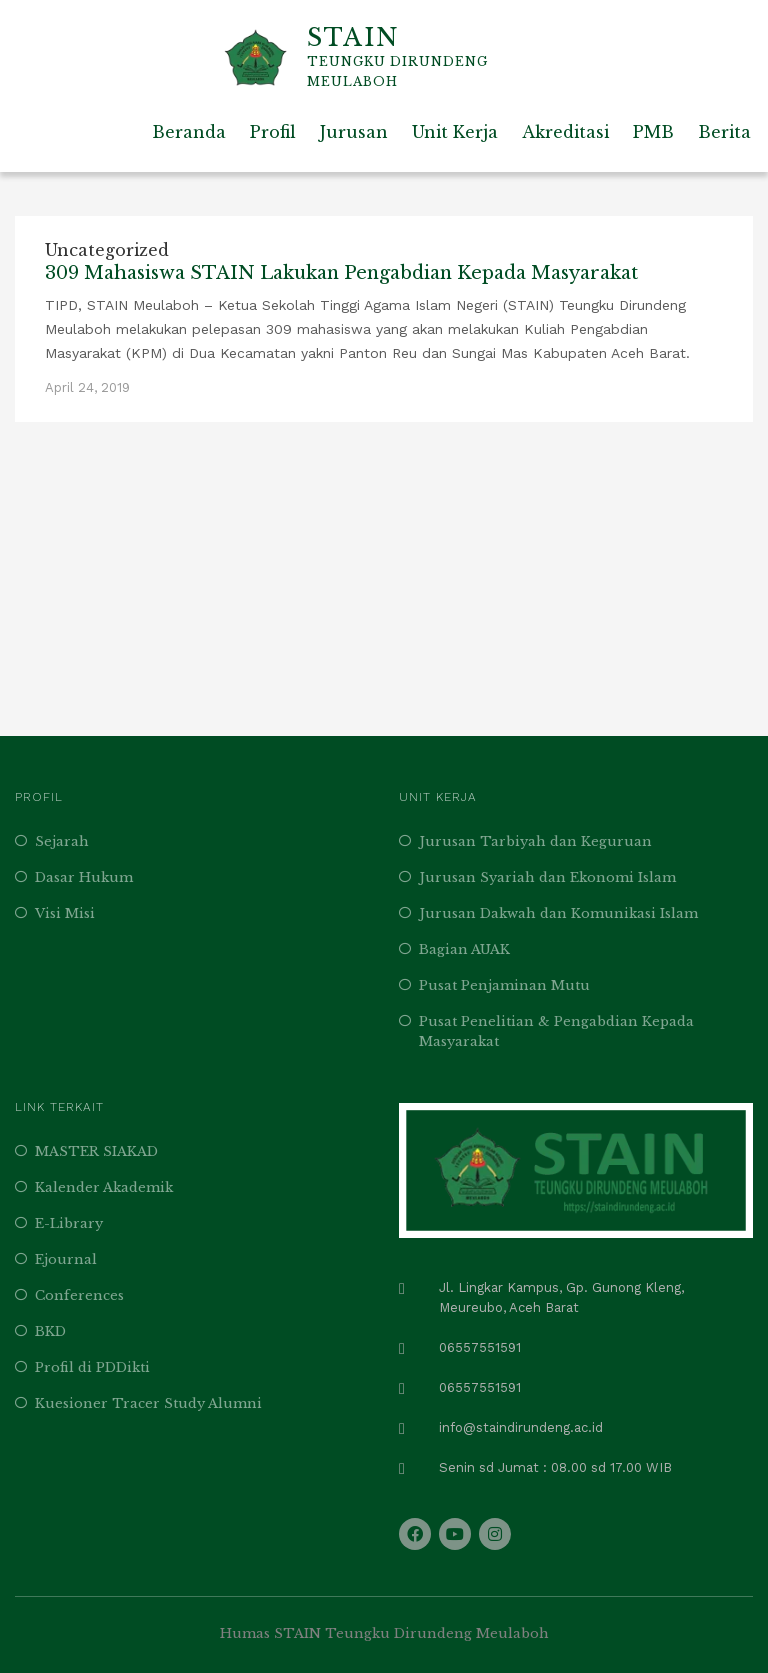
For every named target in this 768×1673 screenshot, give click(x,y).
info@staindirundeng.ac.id (521, 1427)
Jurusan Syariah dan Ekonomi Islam (547, 877)
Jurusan (354, 132)
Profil (273, 132)
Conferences (79, 1295)
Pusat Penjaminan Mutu (504, 985)
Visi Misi (65, 913)
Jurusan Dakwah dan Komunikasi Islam (558, 913)
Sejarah (62, 841)
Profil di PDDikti (92, 1367)
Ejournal (66, 1259)
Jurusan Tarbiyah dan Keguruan (535, 841)
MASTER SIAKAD (96, 1151)
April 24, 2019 (87, 387)
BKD (50, 1331)
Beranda (189, 132)
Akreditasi (565, 132)
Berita (724, 132)
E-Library (69, 1223)
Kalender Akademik (104, 1187)
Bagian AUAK (464, 949)
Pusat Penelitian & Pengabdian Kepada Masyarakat (556, 1031)
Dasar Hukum (84, 877)
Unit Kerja (455, 132)
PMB (653, 132)
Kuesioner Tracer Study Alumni (148, 1403)
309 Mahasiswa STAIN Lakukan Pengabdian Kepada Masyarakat (341, 273)
